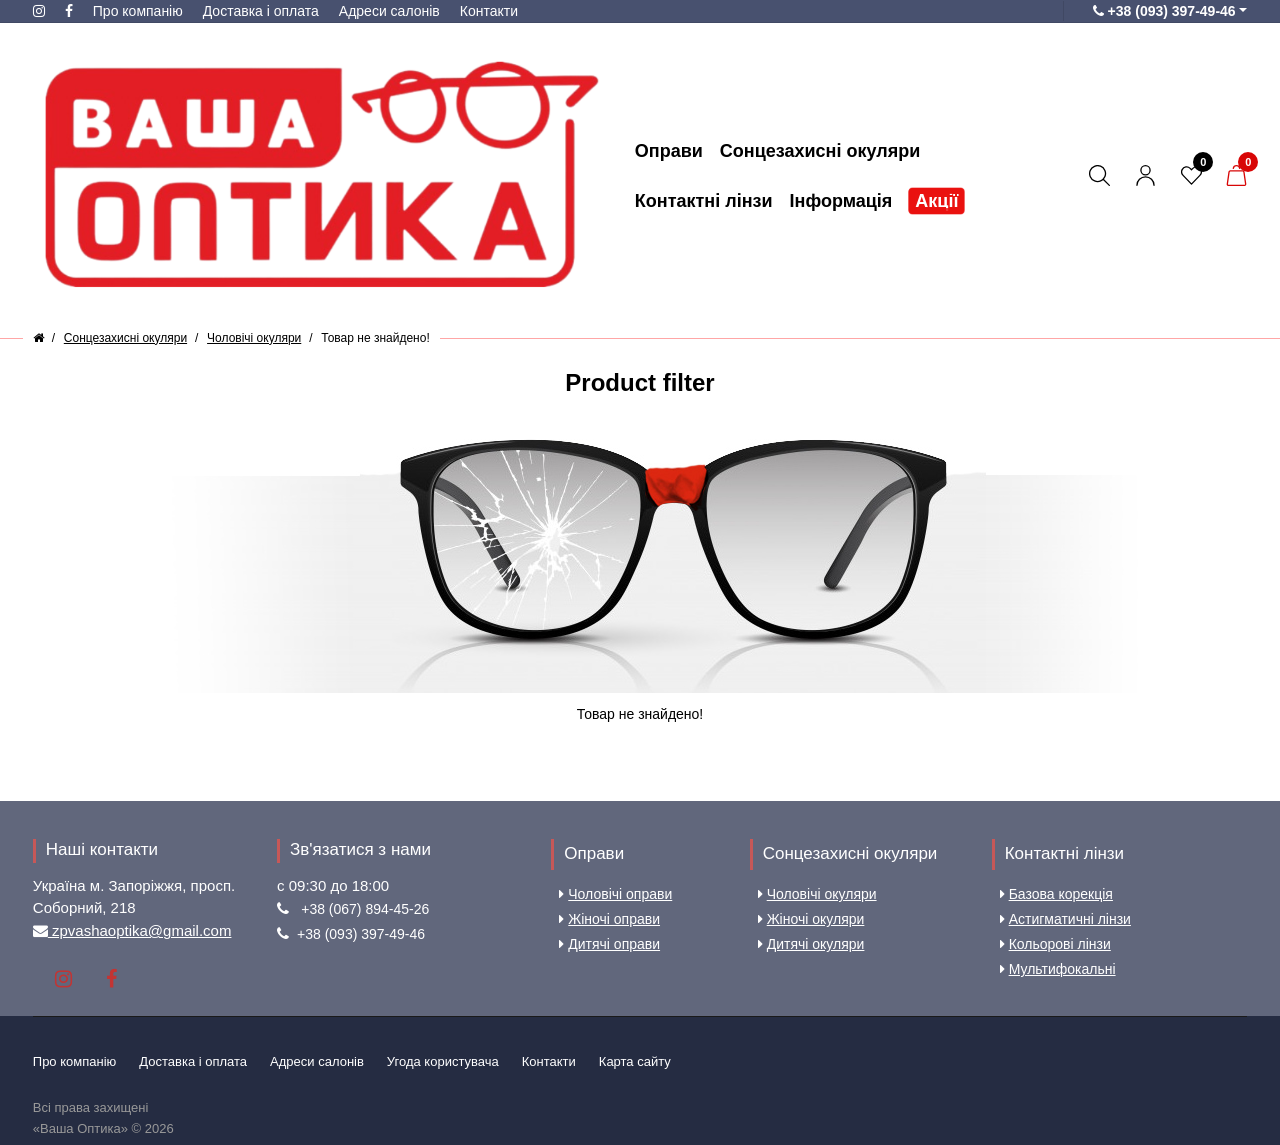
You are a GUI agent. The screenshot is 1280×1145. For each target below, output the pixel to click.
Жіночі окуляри (811, 919)
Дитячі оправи (609, 944)
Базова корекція (1056, 894)
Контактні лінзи (1064, 853)
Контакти (489, 11)
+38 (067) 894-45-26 (365, 909)
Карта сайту (635, 1061)
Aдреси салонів (389, 11)
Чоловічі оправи (615, 894)
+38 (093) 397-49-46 (361, 934)
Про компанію (138, 11)
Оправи (594, 853)
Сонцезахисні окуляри (850, 853)
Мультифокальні (1058, 969)
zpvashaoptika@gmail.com (140, 930)
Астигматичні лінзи (1065, 919)
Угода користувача (443, 1061)
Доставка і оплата (261, 11)
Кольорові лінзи (1055, 944)
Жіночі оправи (609, 919)
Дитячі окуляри (811, 944)
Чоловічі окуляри (817, 894)
